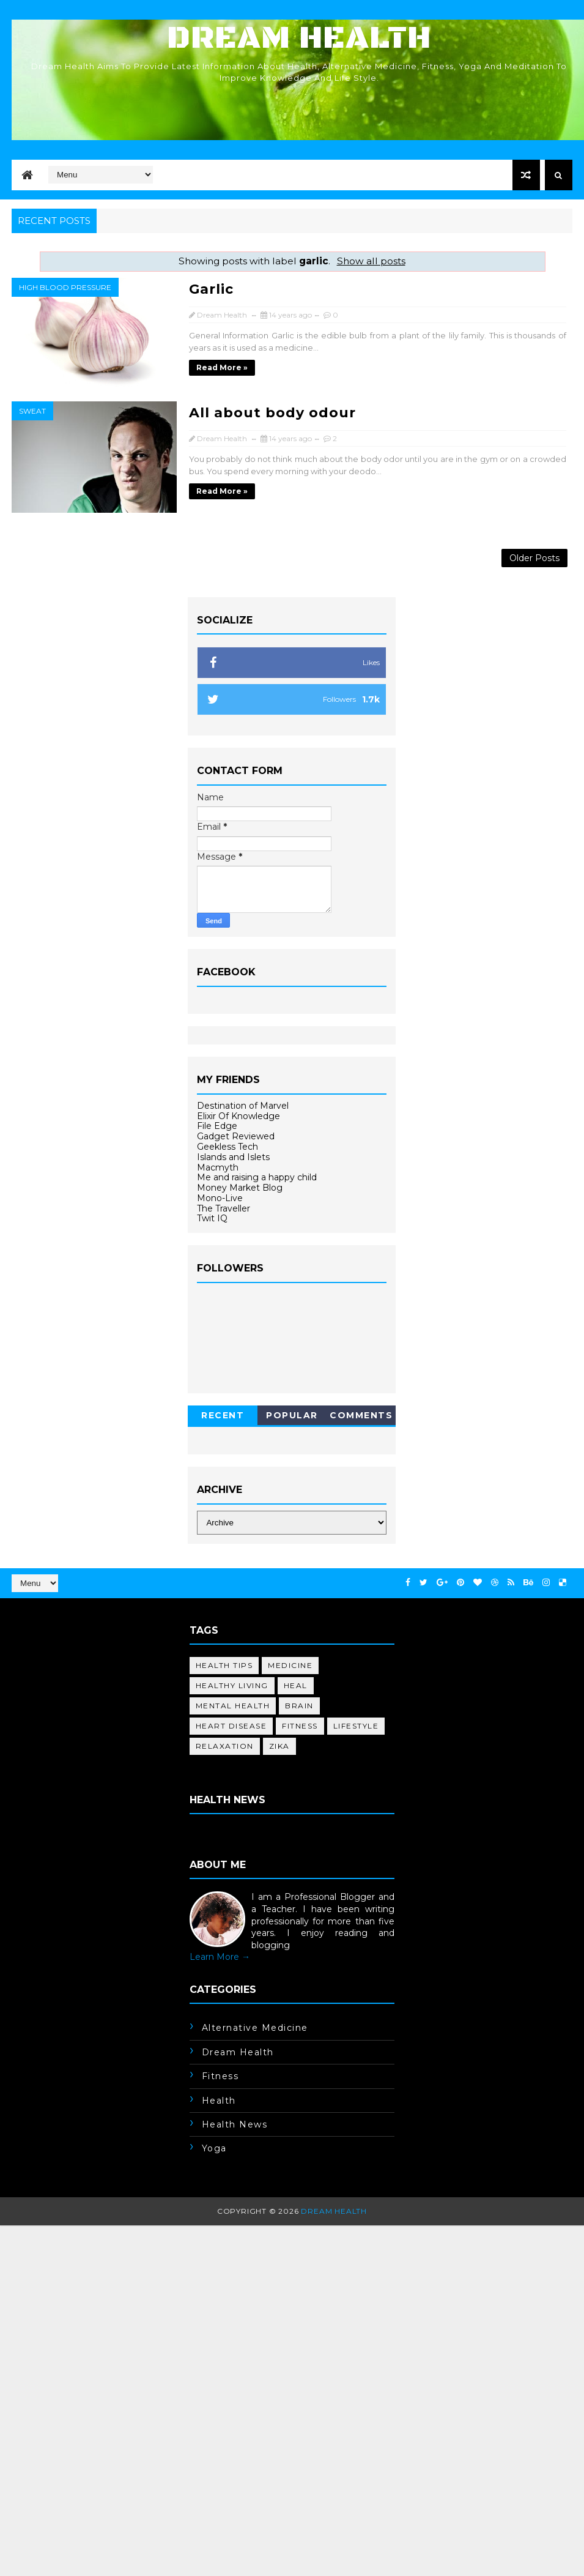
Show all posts (371, 261)
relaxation (225, 1746)
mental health (233, 1705)
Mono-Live (220, 1198)
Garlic (211, 289)
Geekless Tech (227, 1146)
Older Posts (534, 558)
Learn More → (220, 1956)
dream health (238, 2052)
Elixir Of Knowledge (238, 1116)
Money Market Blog (240, 1187)
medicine (290, 1665)
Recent (222, 1415)
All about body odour (272, 412)
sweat (32, 410)
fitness (300, 1725)
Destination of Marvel (243, 1105)
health (219, 2100)
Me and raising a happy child (257, 1177)
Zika (279, 1746)
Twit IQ (212, 1218)
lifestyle (356, 1725)
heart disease (231, 1725)
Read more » (222, 367)
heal (296, 1685)
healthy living (232, 1685)
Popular (292, 1415)
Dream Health (299, 38)
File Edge (217, 1125)
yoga (214, 2148)
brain (299, 1705)
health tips (224, 1665)
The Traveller (223, 1208)
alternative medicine (255, 2027)
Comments (361, 1415)
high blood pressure (65, 287)
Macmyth (217, 1167)
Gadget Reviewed (236, 1136)
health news (235, 2124)
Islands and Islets (233, 1157)
